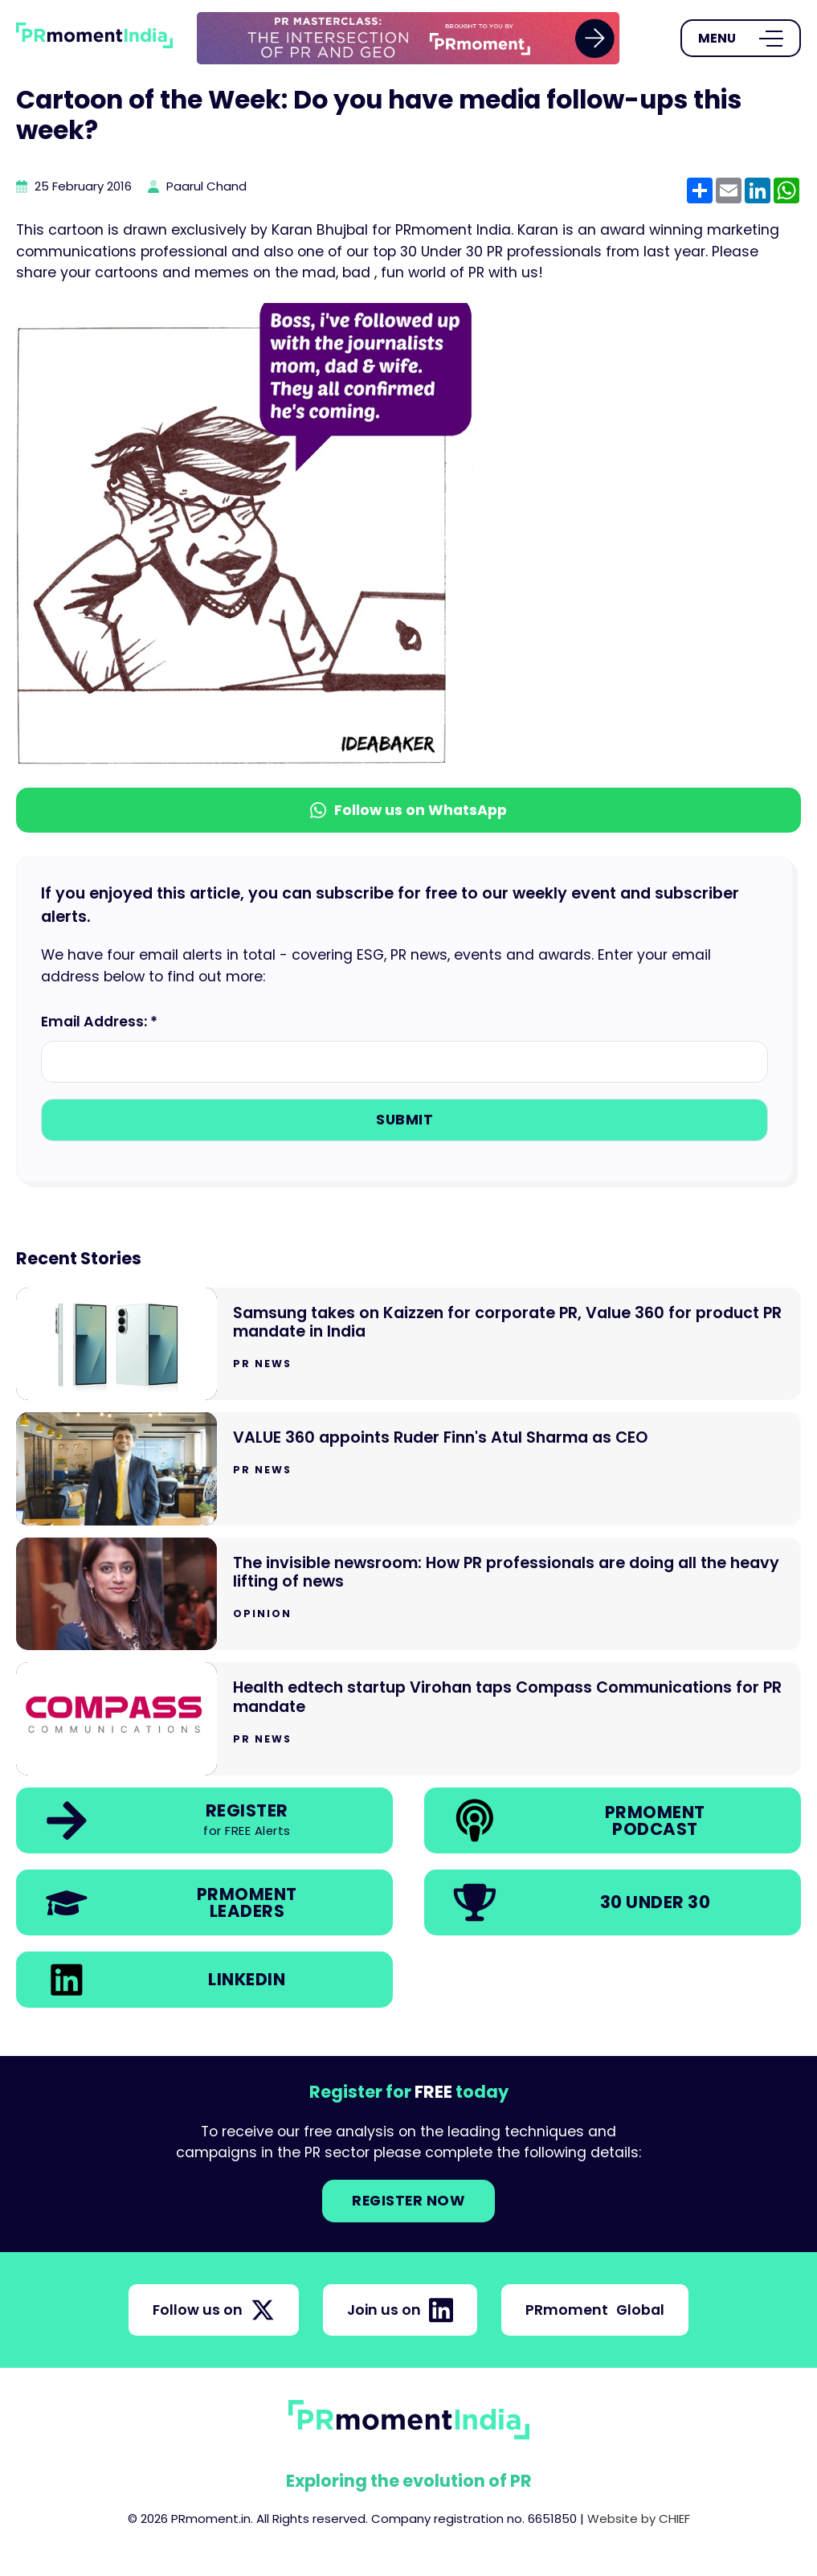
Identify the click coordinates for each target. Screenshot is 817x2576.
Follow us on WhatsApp (408, 810)
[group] (408, 38)
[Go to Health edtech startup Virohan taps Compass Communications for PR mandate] (408, 1718)
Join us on (400, 2310)
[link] (408, 38)
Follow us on (214, 2310)
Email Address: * (99, 1021)
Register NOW (408, 2200)
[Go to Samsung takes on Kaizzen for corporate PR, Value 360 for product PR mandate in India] (408, 1344)
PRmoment (594, 2310)
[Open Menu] (740, 38)
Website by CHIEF (638, 2518)
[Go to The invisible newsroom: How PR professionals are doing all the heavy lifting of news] (408, 1594)
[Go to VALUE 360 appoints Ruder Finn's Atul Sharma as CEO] (408, 1469)
